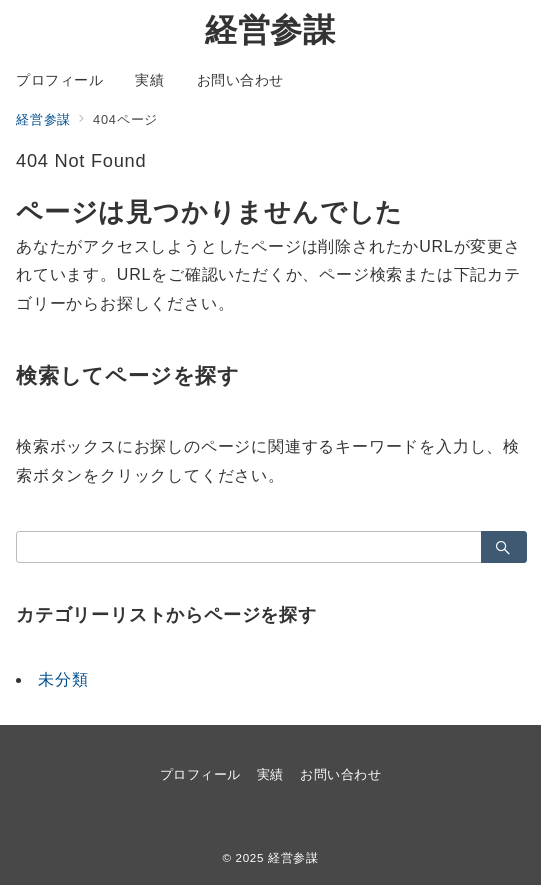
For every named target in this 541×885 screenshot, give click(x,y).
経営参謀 (270, 30)
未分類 (63, 679)
